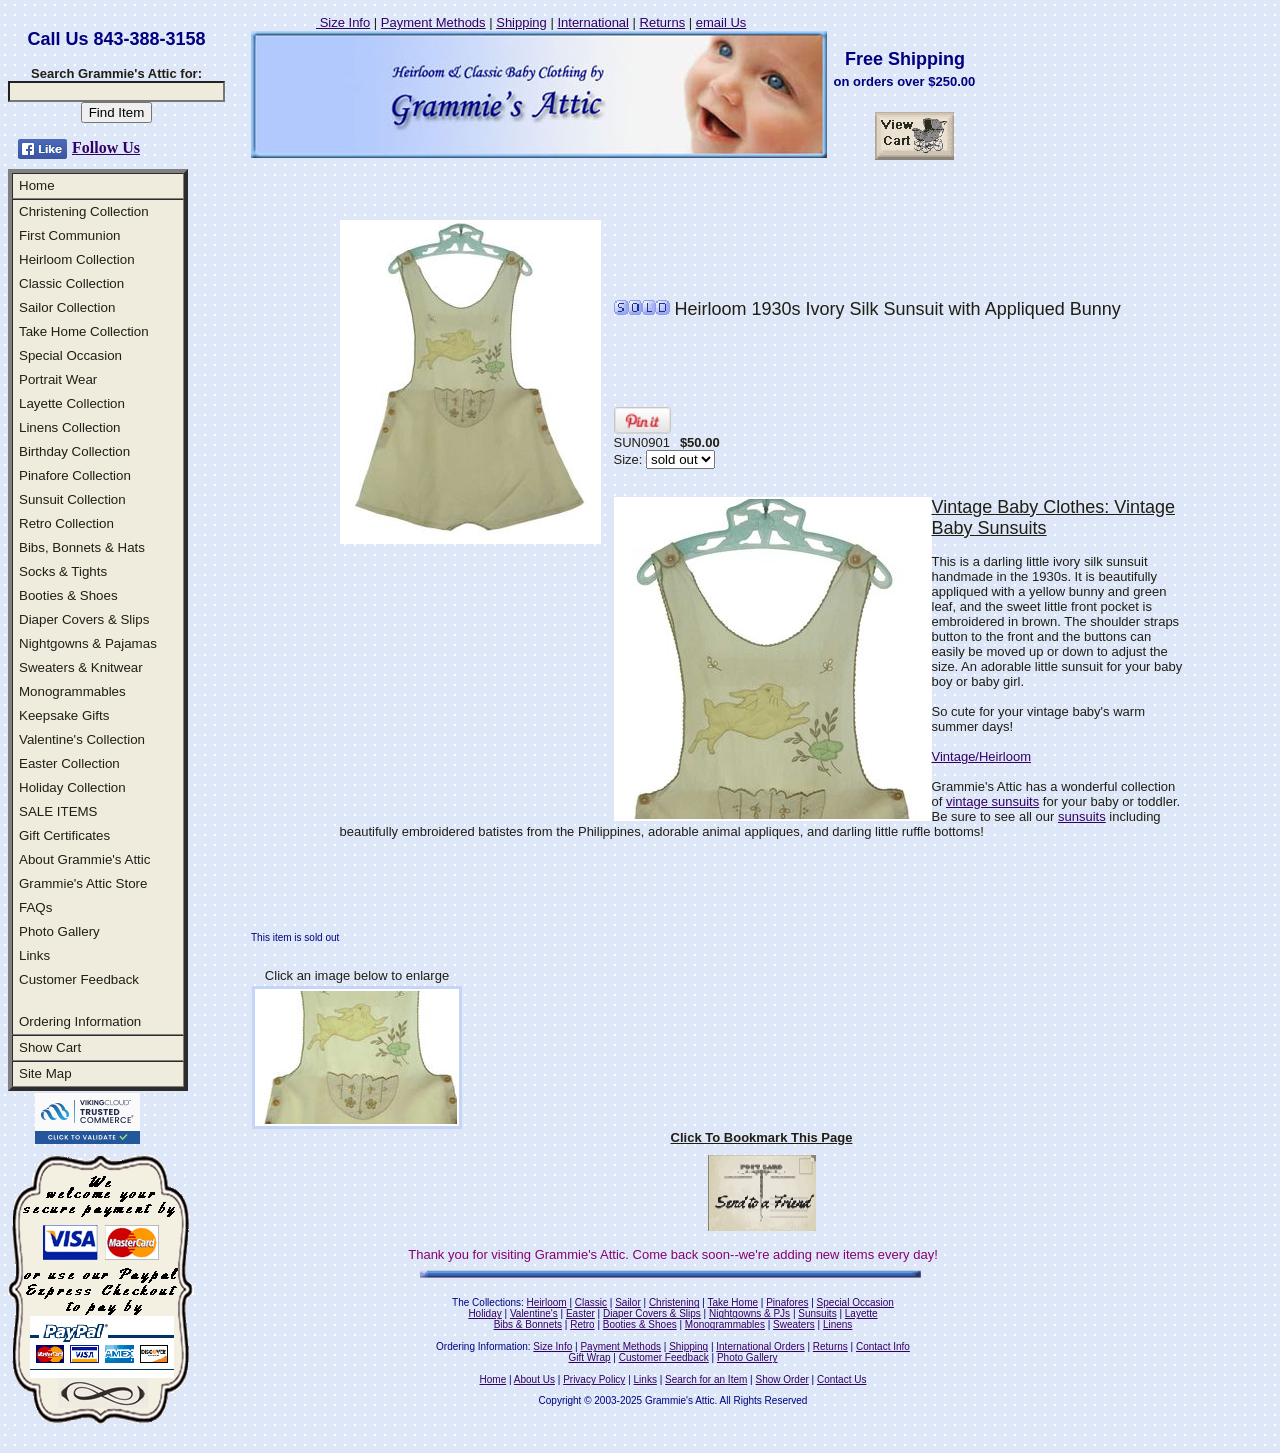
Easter (580, 1313)
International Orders (760, 1346)
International (593, 22)
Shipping (521, 22)
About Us (534, 1379)
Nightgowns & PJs (749, 1313)
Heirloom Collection (77, 259)
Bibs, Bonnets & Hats (82, 547)
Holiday (484, 1313)
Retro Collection (66, 523)
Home (37, 185)
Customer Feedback (79, 979)
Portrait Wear (58, 379)
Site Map (45, 1073)
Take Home (732, 1302)
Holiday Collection (72, 787)
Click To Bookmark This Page (762, 1137)
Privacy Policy (594, 1379)
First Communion (69, 235)
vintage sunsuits (992, 801)
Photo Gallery (59, 931)
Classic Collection (71, 283)
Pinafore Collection (75, 475)
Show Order (781, 1379)
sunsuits (1082, 816)
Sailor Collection (67, 307)
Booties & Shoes (68, 595)
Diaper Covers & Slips (84, 619)
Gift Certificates (64, 835)
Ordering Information (80, 1021)
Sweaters (794, 1324)
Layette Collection (72, 403)
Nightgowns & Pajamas (88, 643)
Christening (674, 1302)
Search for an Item (706, 1379)
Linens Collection (70, 427)
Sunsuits (817, 1313)
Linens (837, 1324)
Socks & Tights (63, 571)
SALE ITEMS (58, 811)
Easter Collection (69, 763)
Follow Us (106, 147)
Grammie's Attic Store (83, 883)
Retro (582, 1324)
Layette (861, 1313)
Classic (591, 1302)
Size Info (343, 22)
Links (34, 955)
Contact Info (883, 1346)
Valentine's (534, 1313)
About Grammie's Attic (84, 859)
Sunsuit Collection (72, 499)
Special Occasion (70, 355)
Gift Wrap (590, 1357)
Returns (663, 22)
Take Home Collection (84, 331)
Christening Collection (84, 211)
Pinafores (787, 1302)
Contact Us (841, 1379)
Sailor (628, 1302)
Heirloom (547, 1302)
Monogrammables (72, 691)
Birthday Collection (74, 451)
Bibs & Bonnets (528, 1324)
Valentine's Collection (82, 739)
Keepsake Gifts (64, 715)
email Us (721, 22)
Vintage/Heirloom (981, 756)
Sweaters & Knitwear (81, 667)
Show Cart (50, 1047)
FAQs (35, 907)
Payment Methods (433, 22)
